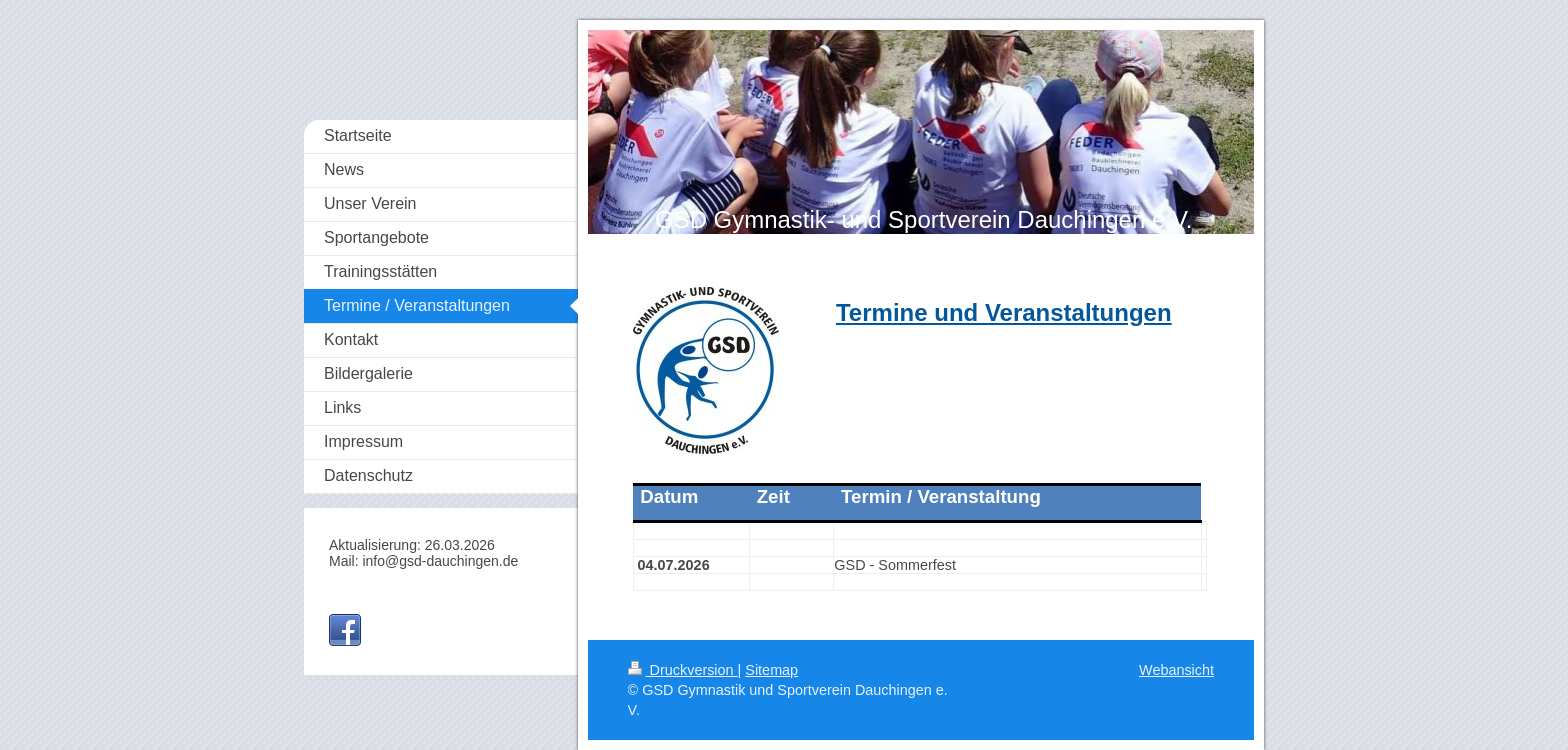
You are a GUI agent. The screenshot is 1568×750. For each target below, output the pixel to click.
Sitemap (771, 670)
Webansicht (1176, 670)
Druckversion (683, 670)
